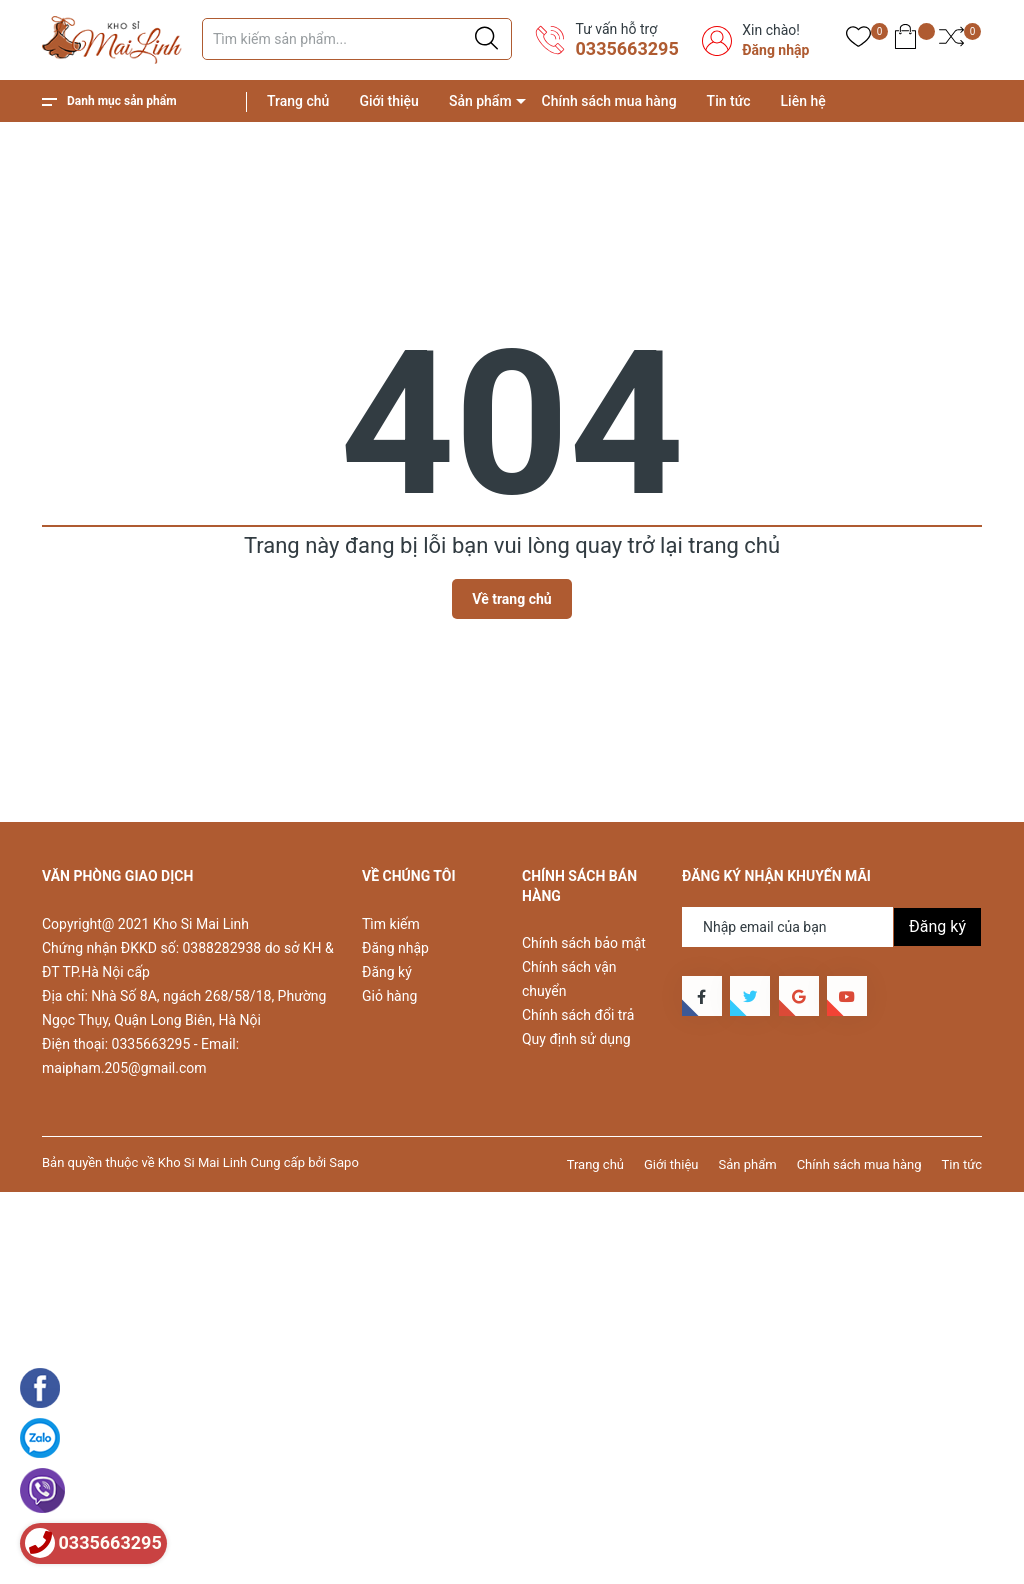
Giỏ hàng (389, 996)
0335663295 (626, 48)
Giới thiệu (389, 101)
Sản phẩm (480, 101)
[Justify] (486, 39)
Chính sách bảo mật (584, 943)
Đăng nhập (775, 50)
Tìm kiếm (391, 924)
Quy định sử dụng (576, 1039)
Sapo (344, 1162)
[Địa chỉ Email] (832, 927)
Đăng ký (387, 972)
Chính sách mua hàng (609, 101)
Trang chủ (298, 101)
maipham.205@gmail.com (124, 1068)
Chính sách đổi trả (578, 1015)
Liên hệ (803, 101)
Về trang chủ (511, 599)
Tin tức (729, 101)
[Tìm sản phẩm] (357, 39)
